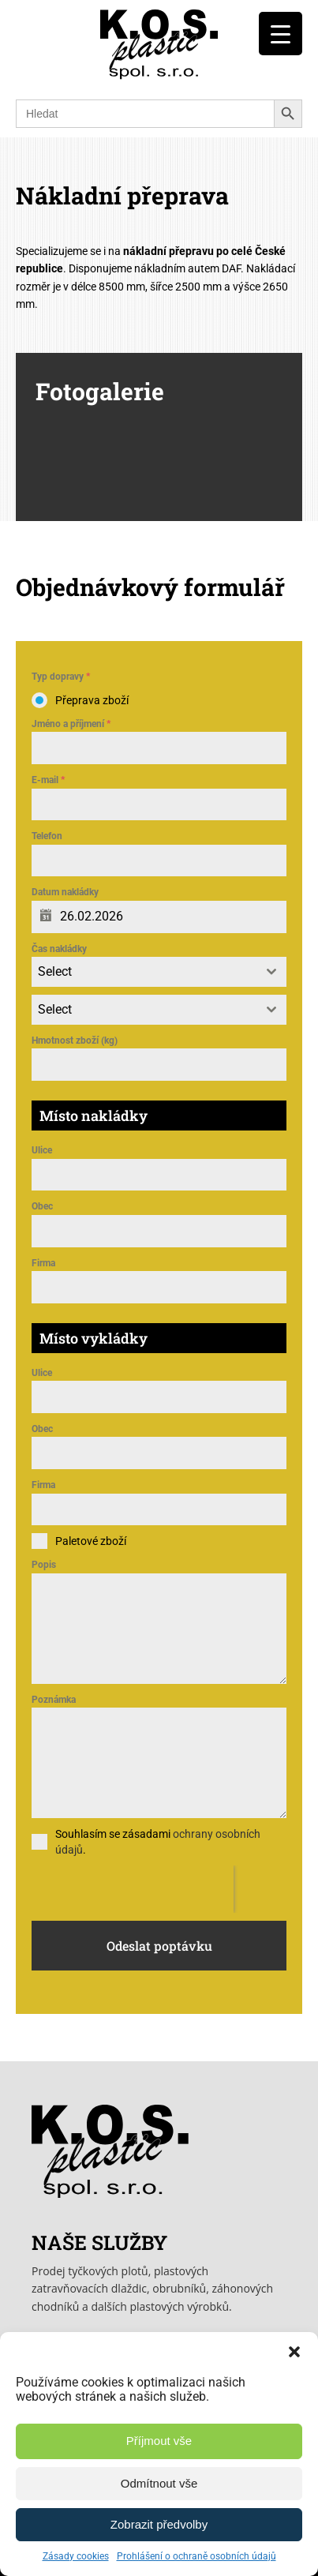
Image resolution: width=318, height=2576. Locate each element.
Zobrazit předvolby (159, 2524)
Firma (43, 1263)
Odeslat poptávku (159, 1945)
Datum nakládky (65, 892)
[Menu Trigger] (280, 33)
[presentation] (133, 1889)
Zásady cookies (76, 2556)
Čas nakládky (59, 948)
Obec (42, 1206)
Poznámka (54, 1699)
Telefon (47, 836)
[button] (294, 2352)
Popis (44, 1564)
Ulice (42, 1150)
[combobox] (159, 972)
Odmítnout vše (159, 2483)
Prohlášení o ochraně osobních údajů (196, 2556)
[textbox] (144, 972)
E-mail (48, 780)
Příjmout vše (159, 2440)
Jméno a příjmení (71, 723)
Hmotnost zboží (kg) (75, 1040)
